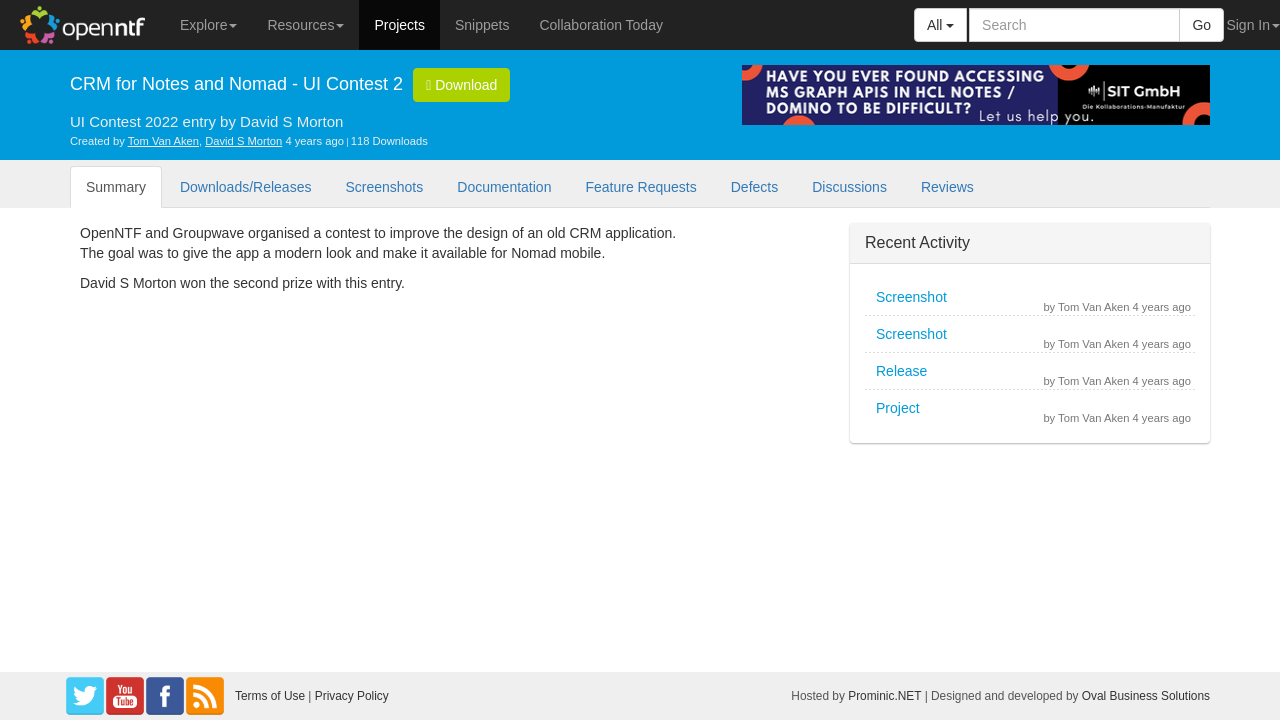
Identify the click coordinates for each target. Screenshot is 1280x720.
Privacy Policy (352, 696)
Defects (754, 187)
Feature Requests (640, 187)
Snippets (482, 25)
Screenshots (384, 187)
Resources (305, 25)
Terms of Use (270, 696)
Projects (399, 25)
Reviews (947, 187)
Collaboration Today (601, 25)
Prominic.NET (884, 696)
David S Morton (243, 141)
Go (1201, 25)
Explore (208, 25)
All (940, 25)
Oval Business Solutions (1146, 696)
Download (461, 85)
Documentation (504, 187)
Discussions (849, 187)
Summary (116, 187)
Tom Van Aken (163, 141)
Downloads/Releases (246, 187)
